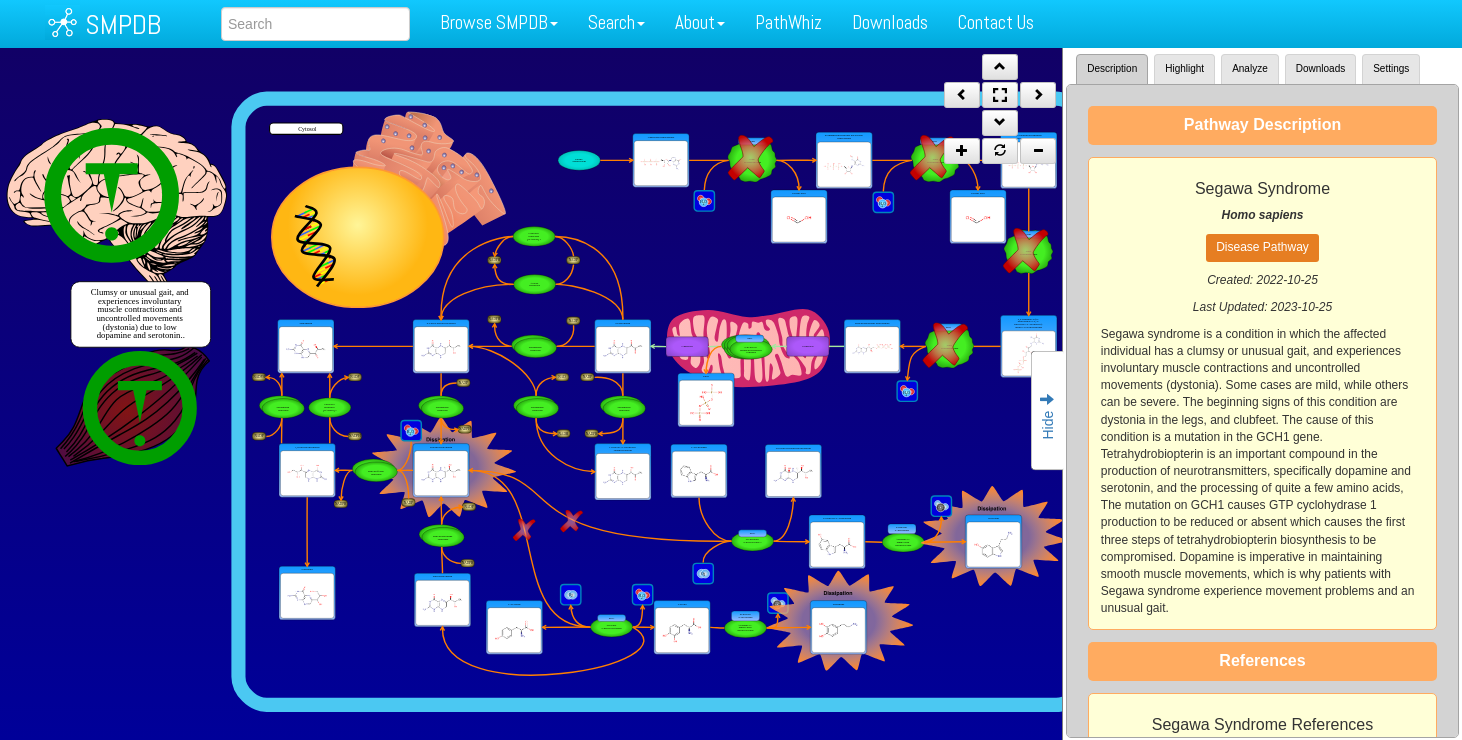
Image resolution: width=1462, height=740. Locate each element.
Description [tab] (1112, 68)
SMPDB (123, 24)
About (700, 22)
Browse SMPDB (499, 22)
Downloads (890, 22)
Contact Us (996, 22)
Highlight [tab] (1184, 68)
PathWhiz (788, 22)
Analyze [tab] (1250, 68)
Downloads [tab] (1320, 68)
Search (616, 22)
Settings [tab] (1391, 68)
